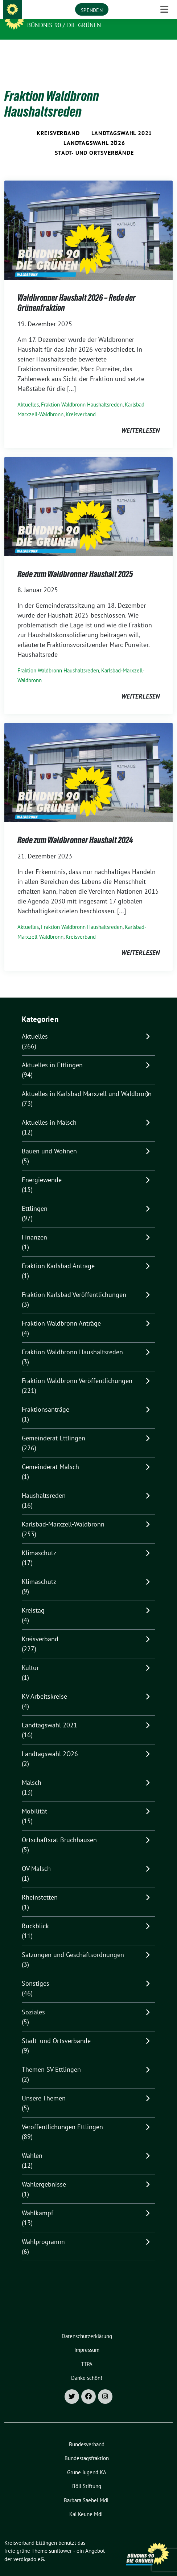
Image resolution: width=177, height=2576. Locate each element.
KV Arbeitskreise (44, 1685)
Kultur (30, 1656)
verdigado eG (28, 2547)
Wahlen (32, 2144)
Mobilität (34, 1800)
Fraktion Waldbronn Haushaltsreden (82, 393)
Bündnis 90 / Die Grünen (64, 25)
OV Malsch (36, 1857)
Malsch (31, 1771)
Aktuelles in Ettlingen (52, 1054)
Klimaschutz (39, 1541)
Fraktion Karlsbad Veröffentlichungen (74, 1283)
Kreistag (33, 1599)
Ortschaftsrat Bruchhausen (59, 1828)
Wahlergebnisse (44, 2173)
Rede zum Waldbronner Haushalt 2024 (75, 829)
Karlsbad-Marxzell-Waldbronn (63, 1513)
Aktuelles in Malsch (49, 1111)
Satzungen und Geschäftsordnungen (73, 1943)
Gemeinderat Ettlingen (53, 1427)
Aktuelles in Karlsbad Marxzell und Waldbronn (87, 1082)
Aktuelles (28, 393)
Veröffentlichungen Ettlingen (62, 2115)
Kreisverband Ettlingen (69, 15)
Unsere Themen (44, 2087)
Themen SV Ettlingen (51, 2058)
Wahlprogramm (43, 2230)
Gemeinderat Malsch (50, 1455)
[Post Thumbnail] (88, 218)
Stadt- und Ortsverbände (94, 141)
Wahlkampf (37, 2201)
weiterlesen (140, 419)
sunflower (60, 2539)
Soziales (33, 2001)
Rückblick (35, 1914)
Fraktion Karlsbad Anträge (58, 1254)
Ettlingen (35, 1197)
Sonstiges (35, 1972)
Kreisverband (58, 121)
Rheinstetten (40, 1886)
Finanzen (34, 1226)
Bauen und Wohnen (49, 1140)
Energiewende (42, 1168)
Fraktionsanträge (45, 1398)
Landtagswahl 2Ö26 (94, 131)
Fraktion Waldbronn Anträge (61, 1312)
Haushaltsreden (44, 1484)
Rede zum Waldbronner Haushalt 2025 (75, 563)
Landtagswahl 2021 (121, 121)
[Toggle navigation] (164, 51)
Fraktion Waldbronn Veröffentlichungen (77, 1369)
